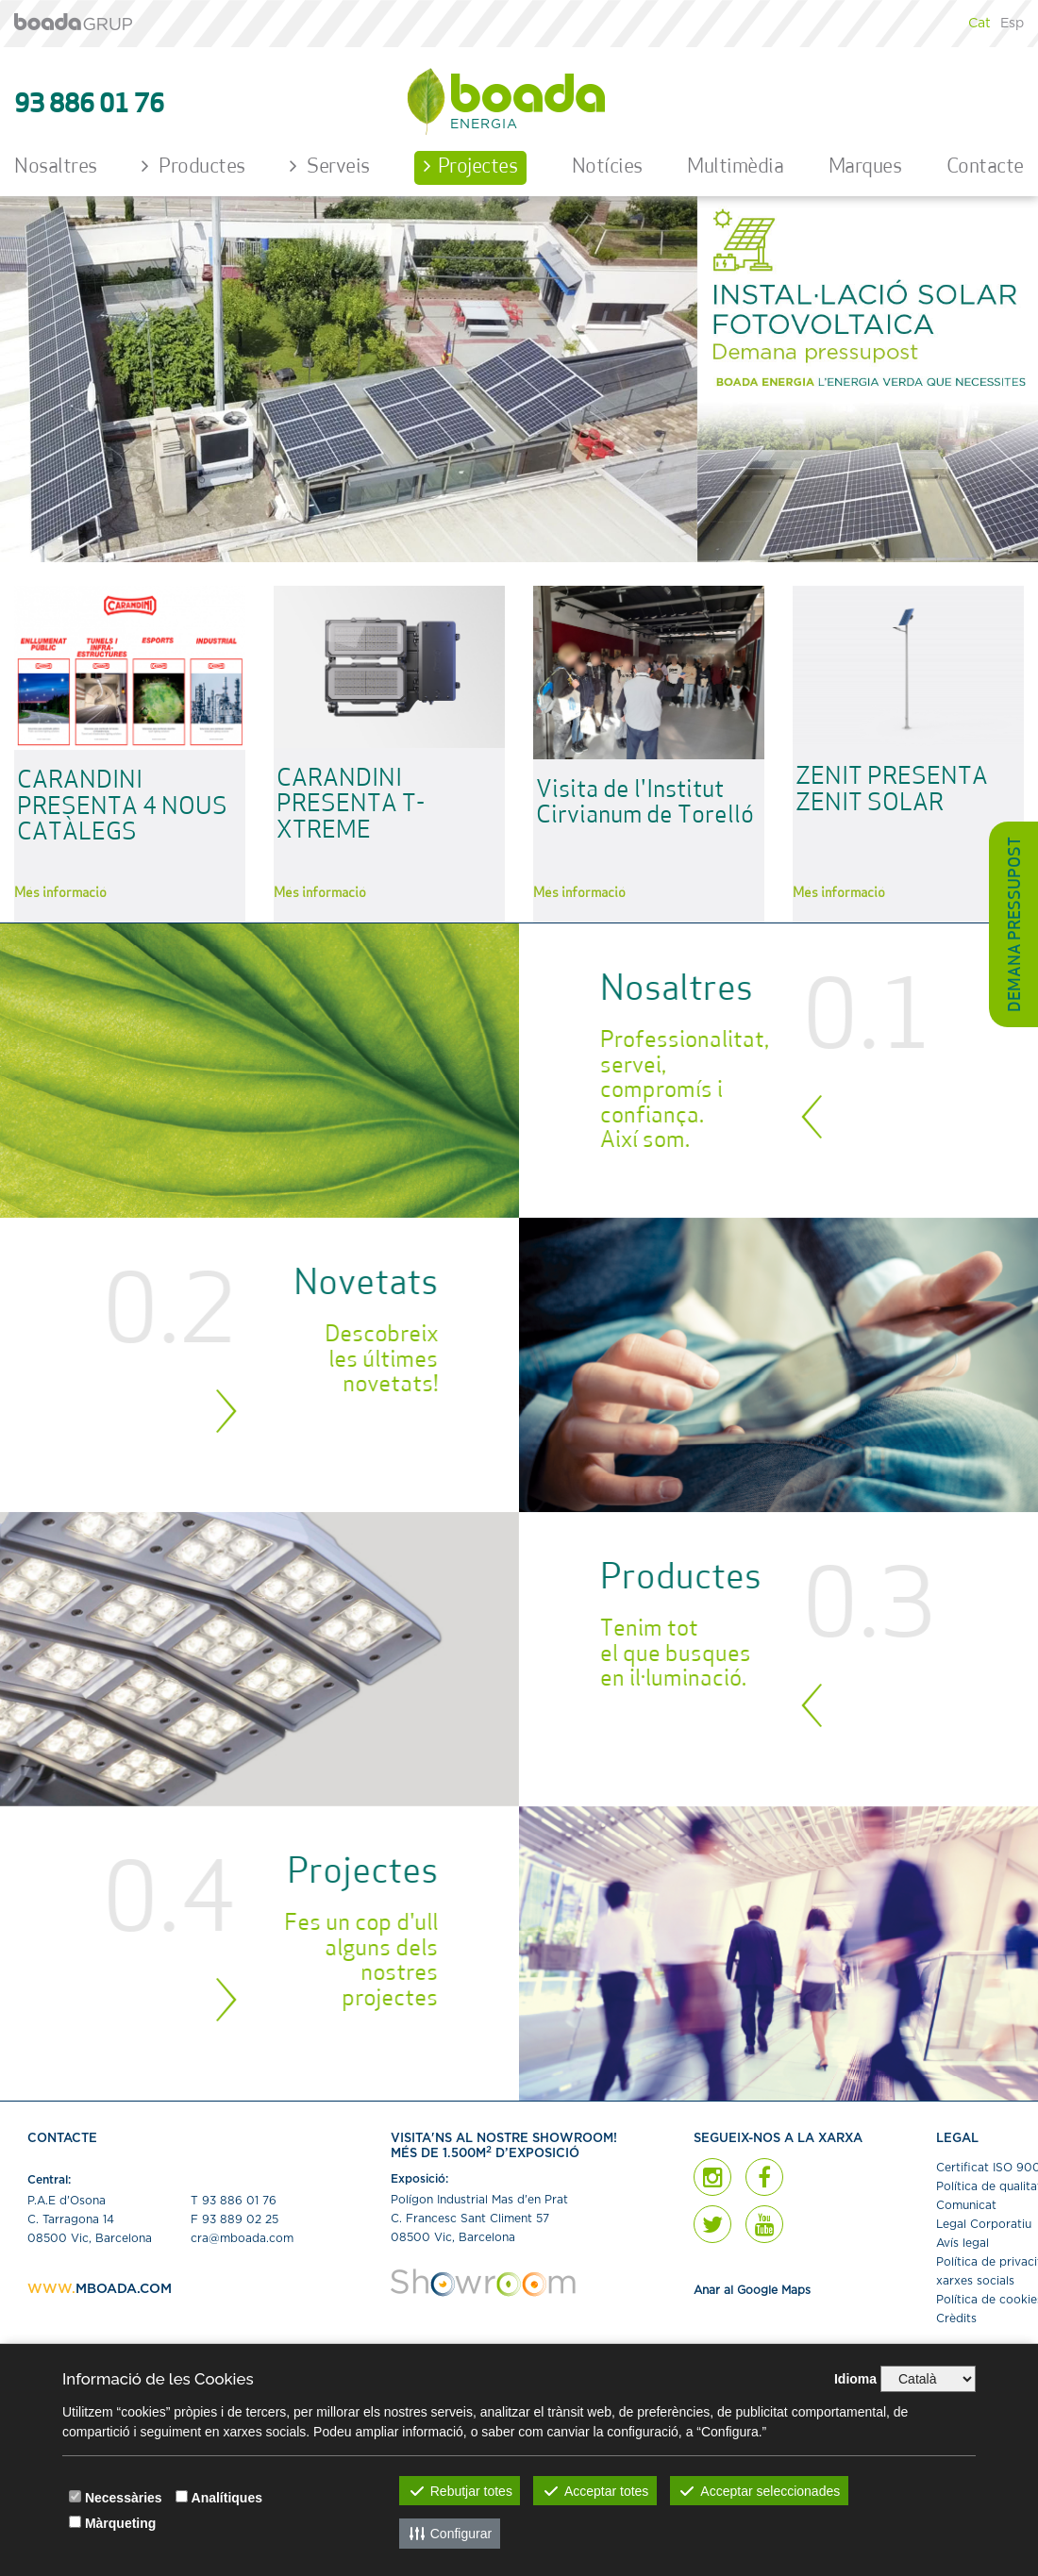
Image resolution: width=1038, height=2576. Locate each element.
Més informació (60, 894)
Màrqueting (120, 2523)
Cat (979, 23)
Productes (193, 166)
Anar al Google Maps (752, 2290)
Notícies (607, 167)
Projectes (470, 166)
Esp (1012, 23)
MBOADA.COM (123, 2289)
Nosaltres (55, 167)
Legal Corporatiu (983, 2224)
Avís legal (962, 2243)
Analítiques (227, 2497)
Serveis (330, 166)
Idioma (855, 2378)
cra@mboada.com (242, 2238)
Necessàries (123, 2497)
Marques (865, 167)
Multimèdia (735, 167)
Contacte (985, 167)
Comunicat (966, 2205)
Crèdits (956, 2318)
